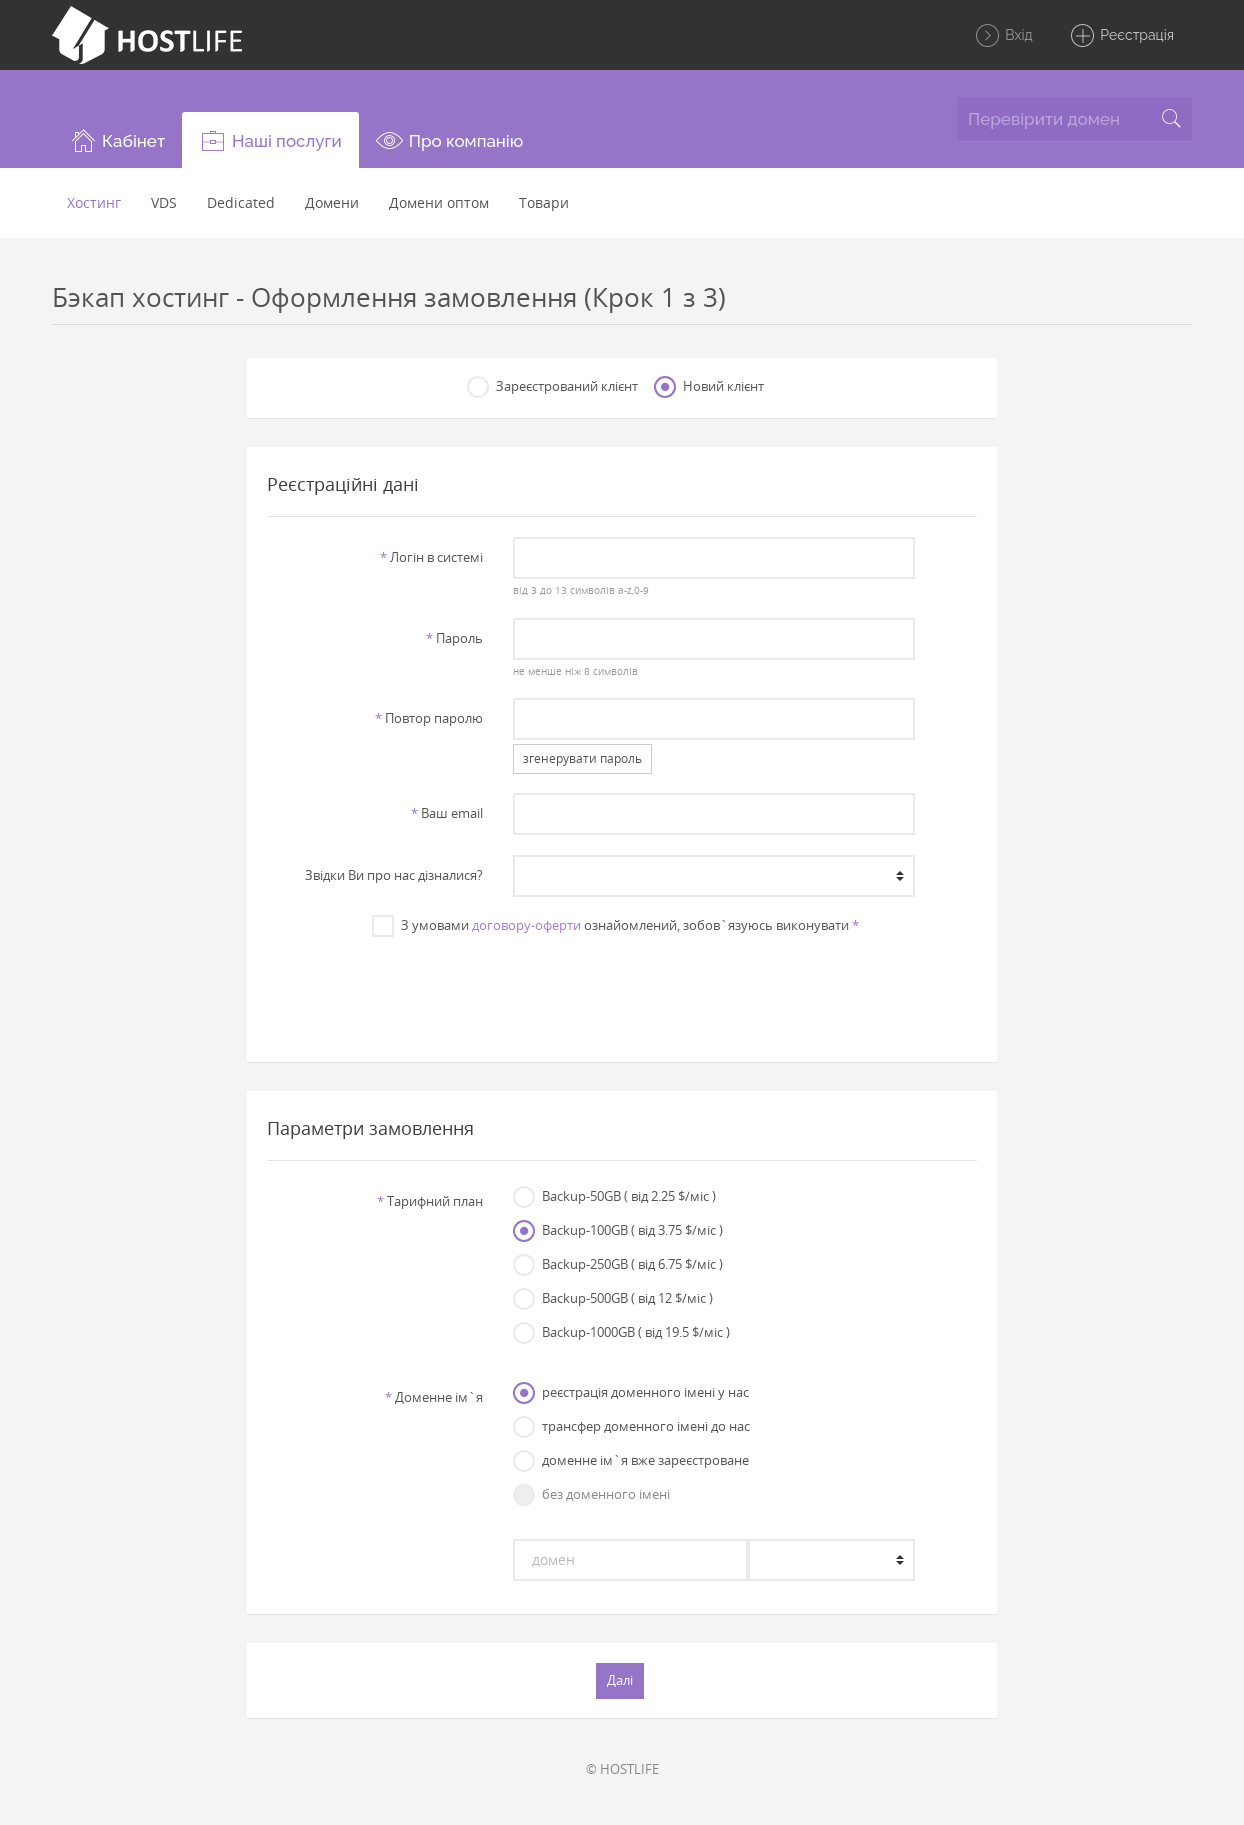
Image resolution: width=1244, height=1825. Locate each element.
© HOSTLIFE (622, 1769)
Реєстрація (1121, 36)
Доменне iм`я (434, 1397)
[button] (117, 140)
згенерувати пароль (582, 758)
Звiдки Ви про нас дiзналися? (394, 875)
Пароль (454, 638)
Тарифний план (430, 1201)
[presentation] (622, 989)
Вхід (1003, 36)
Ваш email (447, 813)
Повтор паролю (429, 718)
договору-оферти (526, 925)
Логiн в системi (431, 557)
